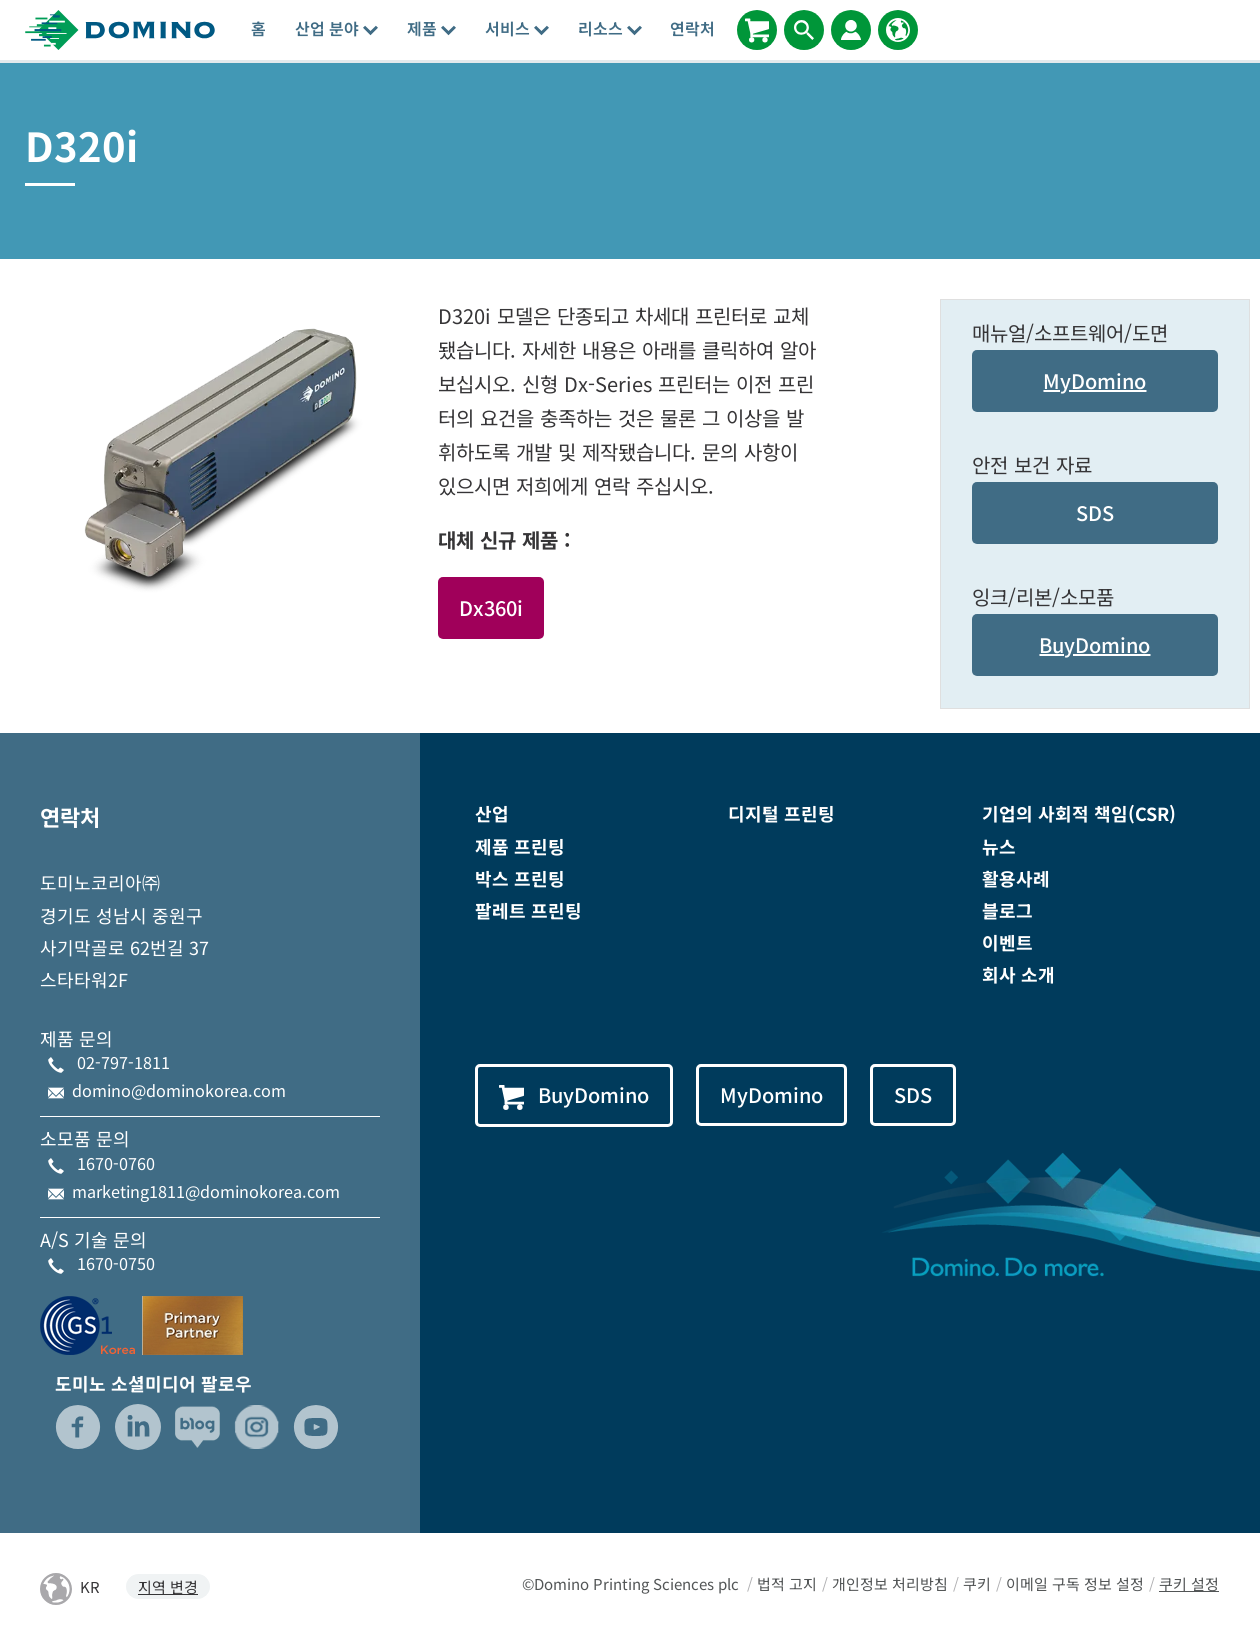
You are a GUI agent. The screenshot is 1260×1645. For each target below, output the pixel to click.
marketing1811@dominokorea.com (206, 1191)
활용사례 (1016, 878)
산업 (492, 813)
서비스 (517, 28)
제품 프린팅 (520, 846)
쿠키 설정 (1189, 1583)
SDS (1095, 512)
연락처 (692, 28)
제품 (431, 28)
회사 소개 (1018, 974)
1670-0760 (116, 1163)
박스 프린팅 (520, 878)
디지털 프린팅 (781, 813)
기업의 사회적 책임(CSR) (1079, 813)
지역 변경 (168, 1586)
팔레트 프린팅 (528, 910)
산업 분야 (336, 28)
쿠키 (977, 1583)
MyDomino (1094, 380)
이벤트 (1007, 942)
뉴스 (999, 846)
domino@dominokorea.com (179, 1090)
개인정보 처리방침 (890, 1583)
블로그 (1007, 910)
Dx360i (491, 607)
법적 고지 (787, 1583)
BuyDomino (1094, 644)
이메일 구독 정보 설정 (1075, 1583)
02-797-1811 (123, 1062)
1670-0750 (116, 1263)
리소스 (610, 28)
